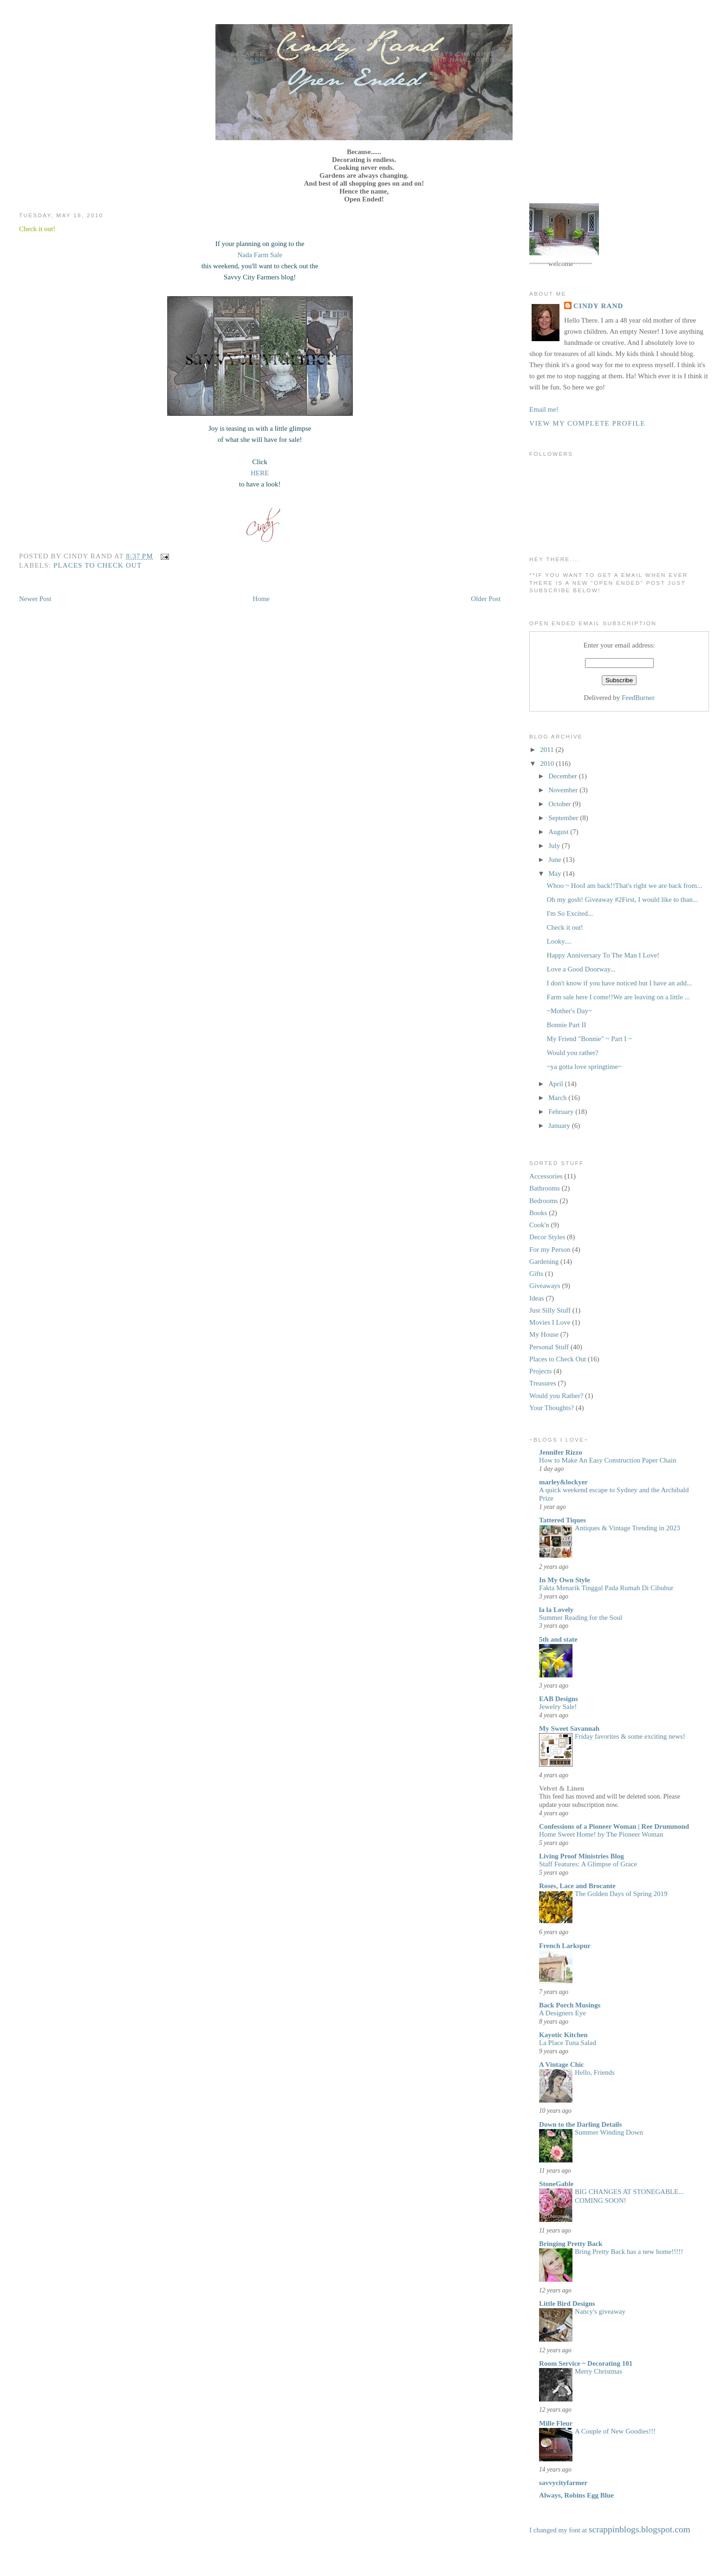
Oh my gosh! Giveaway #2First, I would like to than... (622, 899)
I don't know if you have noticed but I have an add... (619, 983)
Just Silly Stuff (550, 1310)
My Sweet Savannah (569, 1728)
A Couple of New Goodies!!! (615, 2431)
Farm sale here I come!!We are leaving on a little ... (618, 997)
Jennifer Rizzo (560, 1452)
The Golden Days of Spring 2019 (621, 1893)
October (560, 804)
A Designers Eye (562, 2013)
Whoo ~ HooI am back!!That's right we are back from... (624, 885)
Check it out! (37, 229)
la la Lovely (556, 1609)
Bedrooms (543, 1200)
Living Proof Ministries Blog (581, 1856)
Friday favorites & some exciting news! (630, 1736)
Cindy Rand (598, 306)
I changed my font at (609, 2530)
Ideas (536, 1298)
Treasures (542, 1383)
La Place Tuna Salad (567, 2042)
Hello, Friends (595, 2072)
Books (538, 1213)
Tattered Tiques (562, 1520)
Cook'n (539, 1225)
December (563, 776)
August (559, 831)
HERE (260, 473)
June (555, 859)
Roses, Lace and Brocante (577, 1886)
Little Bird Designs (567, 2303)
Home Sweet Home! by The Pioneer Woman (601, 1834)
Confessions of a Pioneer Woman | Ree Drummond (614, 1826)
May (555, 873)
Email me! (544, 409)
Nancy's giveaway (600, 2311)
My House (544, 1334)
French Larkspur (565, 1945)
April (556, 1083)
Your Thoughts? (551, 1407)
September (564, 818)
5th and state (558, 1639)
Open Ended (364, 41)
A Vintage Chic (561, 2064)
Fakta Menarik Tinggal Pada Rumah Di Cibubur (606, 1588)
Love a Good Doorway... (581, 969)
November (563, 790)
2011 (547, 749)
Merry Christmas (598, 2371)
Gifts (536, 1273)
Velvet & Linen (561, 1788)
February (561, 1111)
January (560, 1125)
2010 (548, 763)
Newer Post (35, 598)
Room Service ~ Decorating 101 (585, 2363)
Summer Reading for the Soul (580, 1617)
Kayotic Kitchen (563, 2035)
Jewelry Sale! (558, 1706)
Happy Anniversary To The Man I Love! (603, 955)
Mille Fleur (555, 2423)
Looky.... (559, 941)
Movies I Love (549, 1322)
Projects (540, 1371)
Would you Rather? (556, 1395)
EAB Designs (558, 1698)
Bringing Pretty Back (570, 2243)
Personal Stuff (549, 1347)
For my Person (549, 1249)
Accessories (546, 1176)
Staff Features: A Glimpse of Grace (588, 1864)
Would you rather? (572, 1052)
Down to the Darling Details (580, 2124)
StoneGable (556, 2184)
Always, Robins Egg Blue (576, 2495)
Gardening (544, 1261)
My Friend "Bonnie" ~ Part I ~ (589, 1038)
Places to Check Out (97, 565)
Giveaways (544, 1285)
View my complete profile (587, 423)
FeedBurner (638, 697)
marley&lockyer (563, 1482)
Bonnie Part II (566, 1025)
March (558, 1097)
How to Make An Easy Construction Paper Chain (607, 1460)
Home (261, 598)
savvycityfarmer (563, 2482)
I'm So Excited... (570, 913)
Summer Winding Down (609, 2132)
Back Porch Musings (569, 2005)
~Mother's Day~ (569, 1011)
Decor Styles (547, 1237)
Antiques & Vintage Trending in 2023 (627, 1528)
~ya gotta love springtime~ (584, 1066)
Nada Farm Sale (259, 255)
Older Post (485, 598)
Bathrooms (544, 1188)
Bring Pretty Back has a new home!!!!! (629, 2251)
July (555, 845)
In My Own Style (564, 1580)
